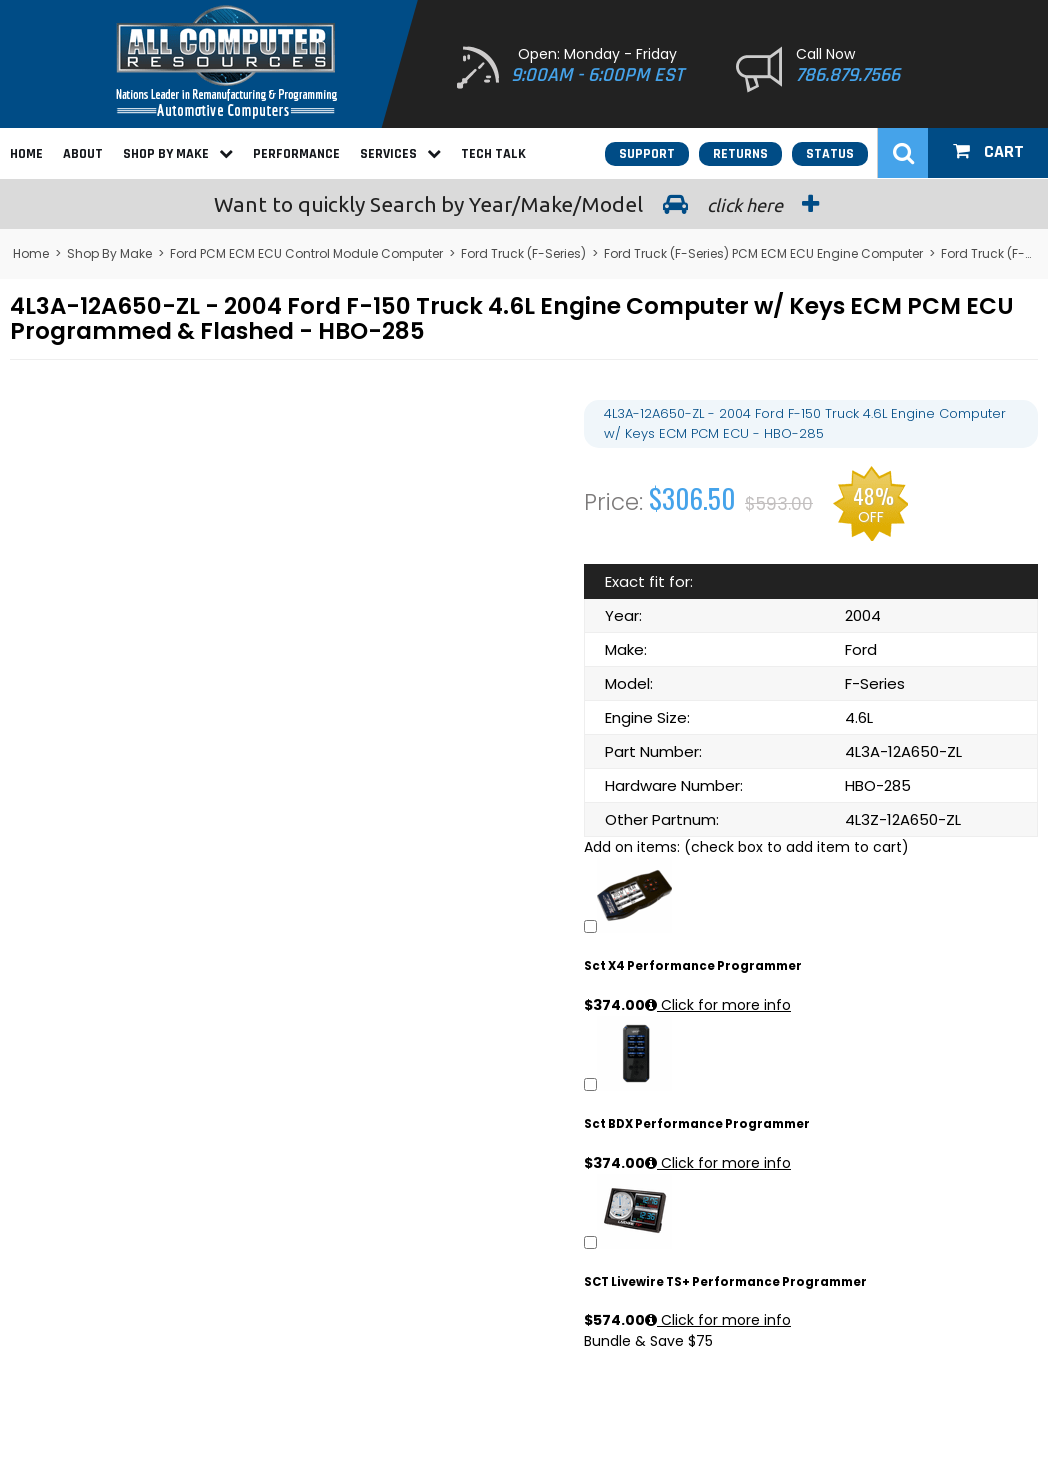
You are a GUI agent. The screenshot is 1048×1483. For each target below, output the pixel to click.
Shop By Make (178, 154)
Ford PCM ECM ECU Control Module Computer (306, 253)
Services (400, 154)
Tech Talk (493, 154)
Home (26, 154)
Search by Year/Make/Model (524, 204)
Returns (740, 154)
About (83, 154)
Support (647, 154)
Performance (296, 154)
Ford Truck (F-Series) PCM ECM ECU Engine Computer (763, 253)
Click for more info (718, 1005)
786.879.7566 (848, 75)
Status (830, 154)
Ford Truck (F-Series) (523, 253)
